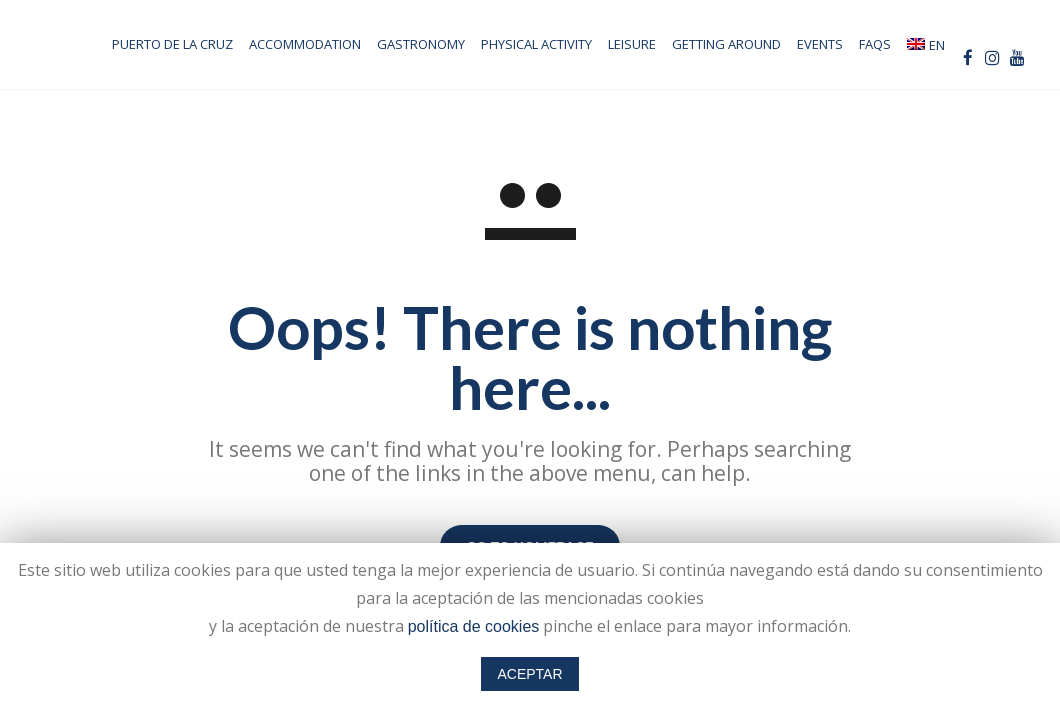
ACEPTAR (529, 674)
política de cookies (474, 626)
